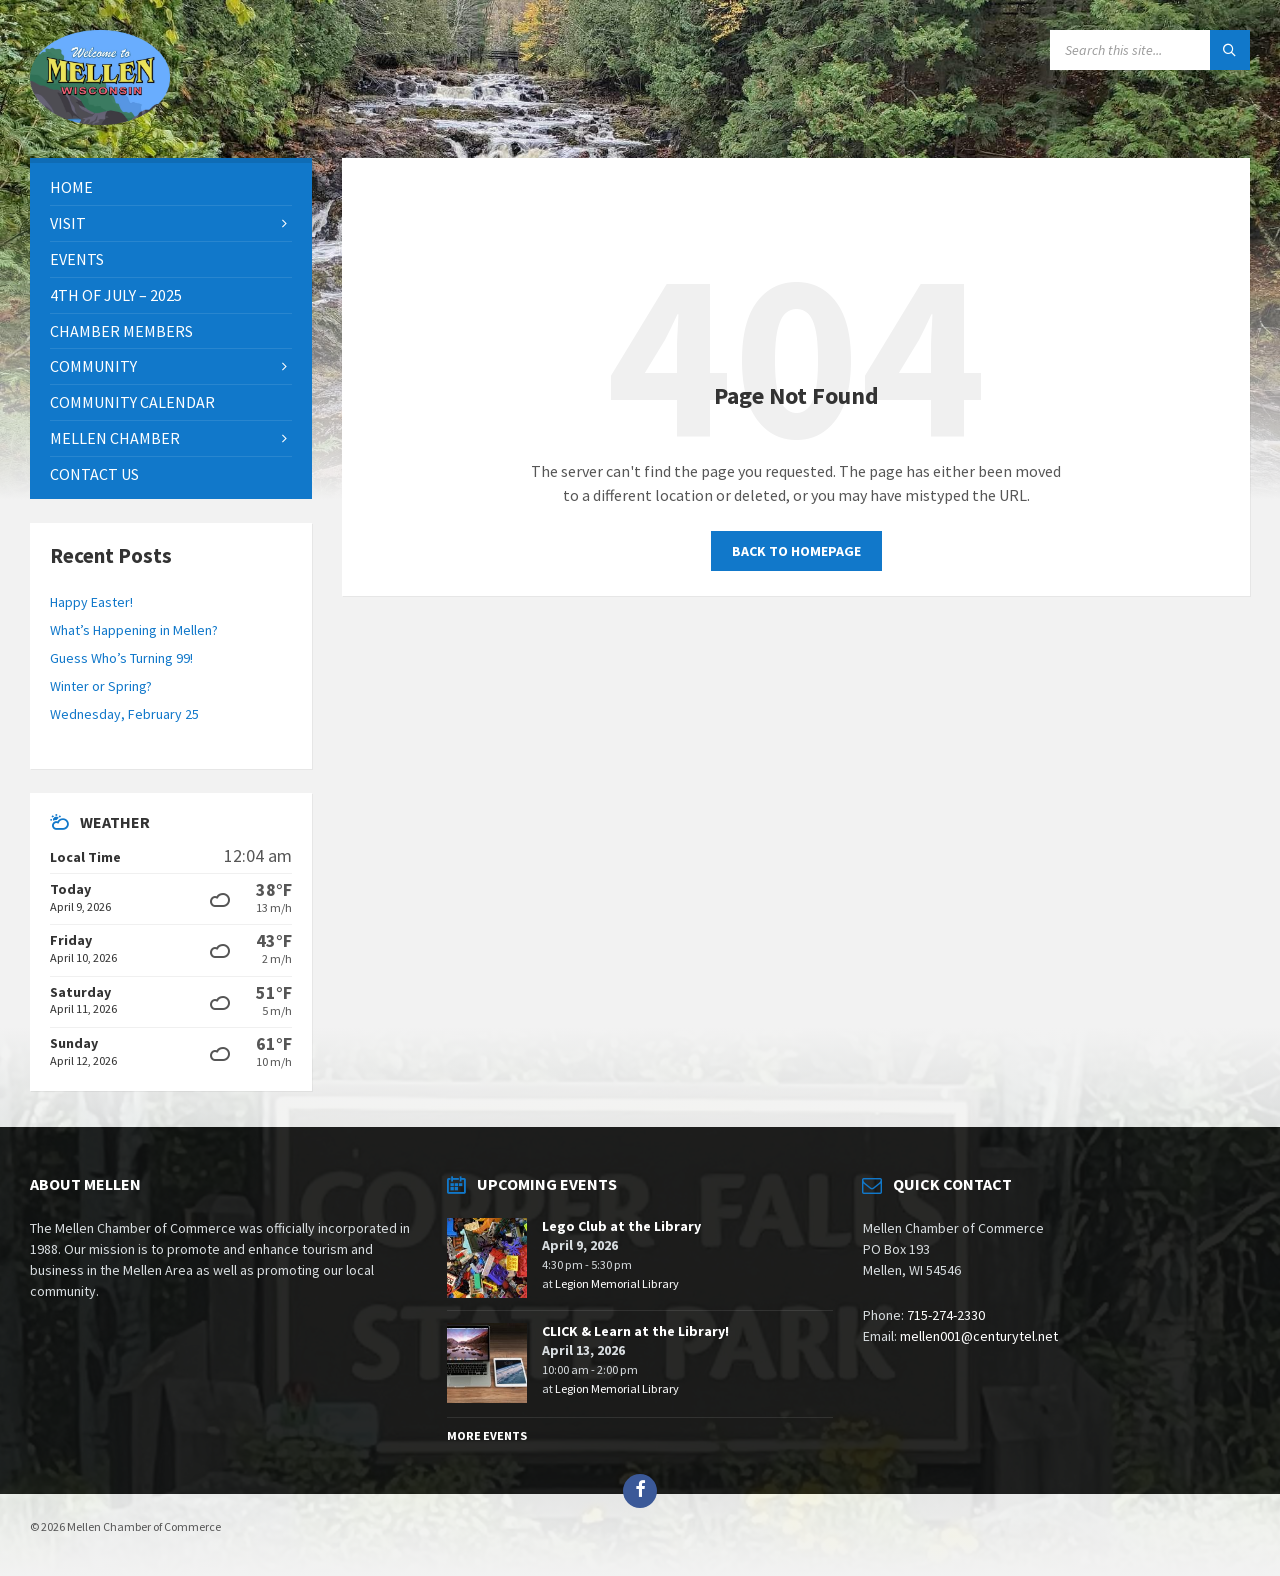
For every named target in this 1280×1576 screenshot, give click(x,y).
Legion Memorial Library (617, 1283)
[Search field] (1150, 50)
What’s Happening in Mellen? (134, 630)
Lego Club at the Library (621, 1226)
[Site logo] (100, 119)
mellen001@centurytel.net (979, 1336)
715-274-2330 (946, 1315)
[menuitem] (171, 187)
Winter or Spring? (101, 686)
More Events (487, 1435)
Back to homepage (796, 551)
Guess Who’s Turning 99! (121, 658)
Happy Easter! (91, 602)
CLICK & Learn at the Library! (635, 1331)
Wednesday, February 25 (124, 714)
